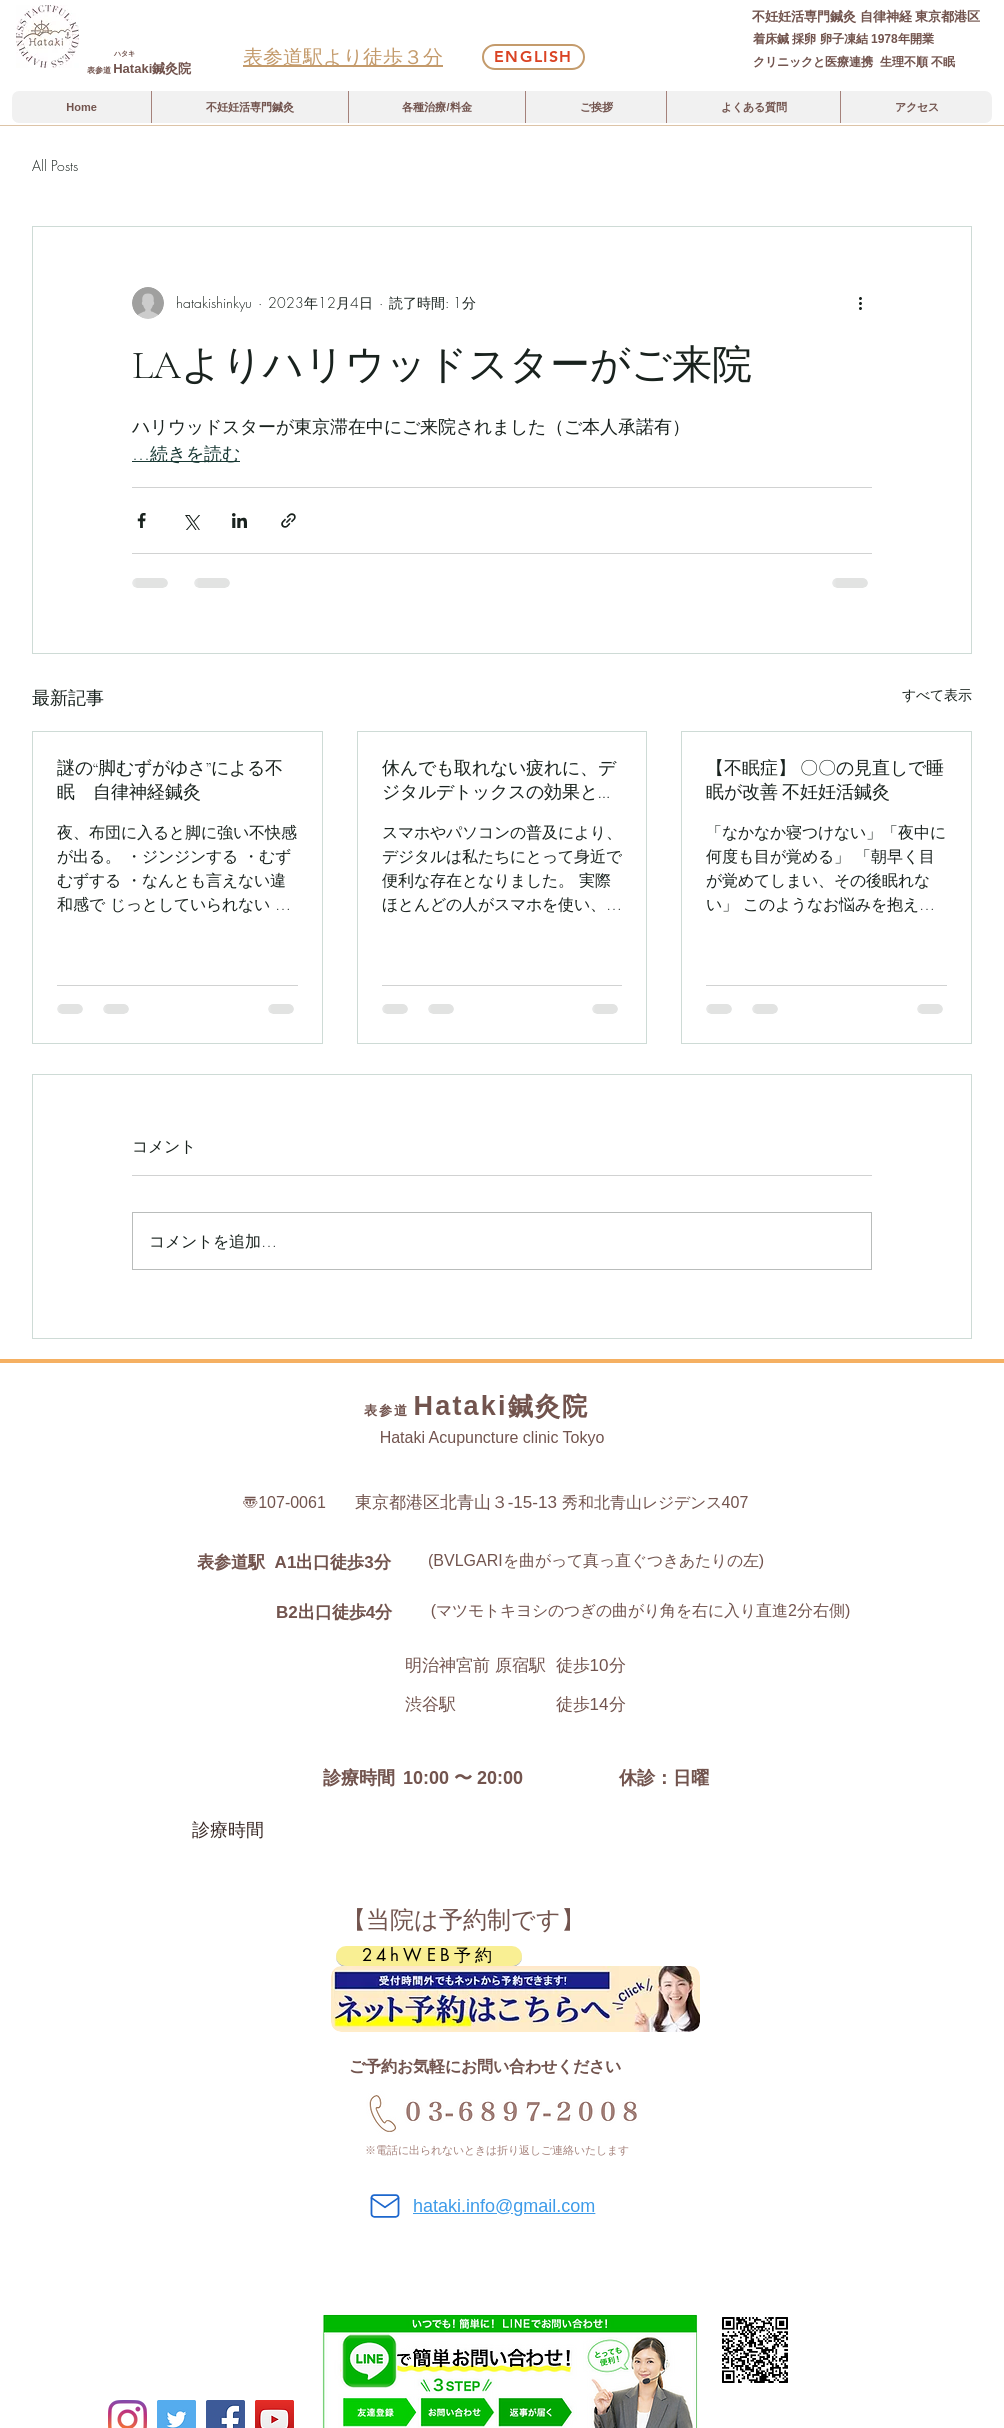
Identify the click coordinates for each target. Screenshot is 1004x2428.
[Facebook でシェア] (141, 520)
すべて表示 (937, 694)
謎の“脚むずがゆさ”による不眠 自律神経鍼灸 (170, 780)
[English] (533, 57)
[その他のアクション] (860, 303)
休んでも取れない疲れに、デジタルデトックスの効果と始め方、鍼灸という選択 (499, 780)
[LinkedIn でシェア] (239, 520)
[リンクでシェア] (288, 520)
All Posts (55, 165)
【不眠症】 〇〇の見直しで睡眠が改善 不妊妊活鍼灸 (825, 780)
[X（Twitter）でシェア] (190, 520)
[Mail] (385, 2206)
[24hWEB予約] (429, 1956)
